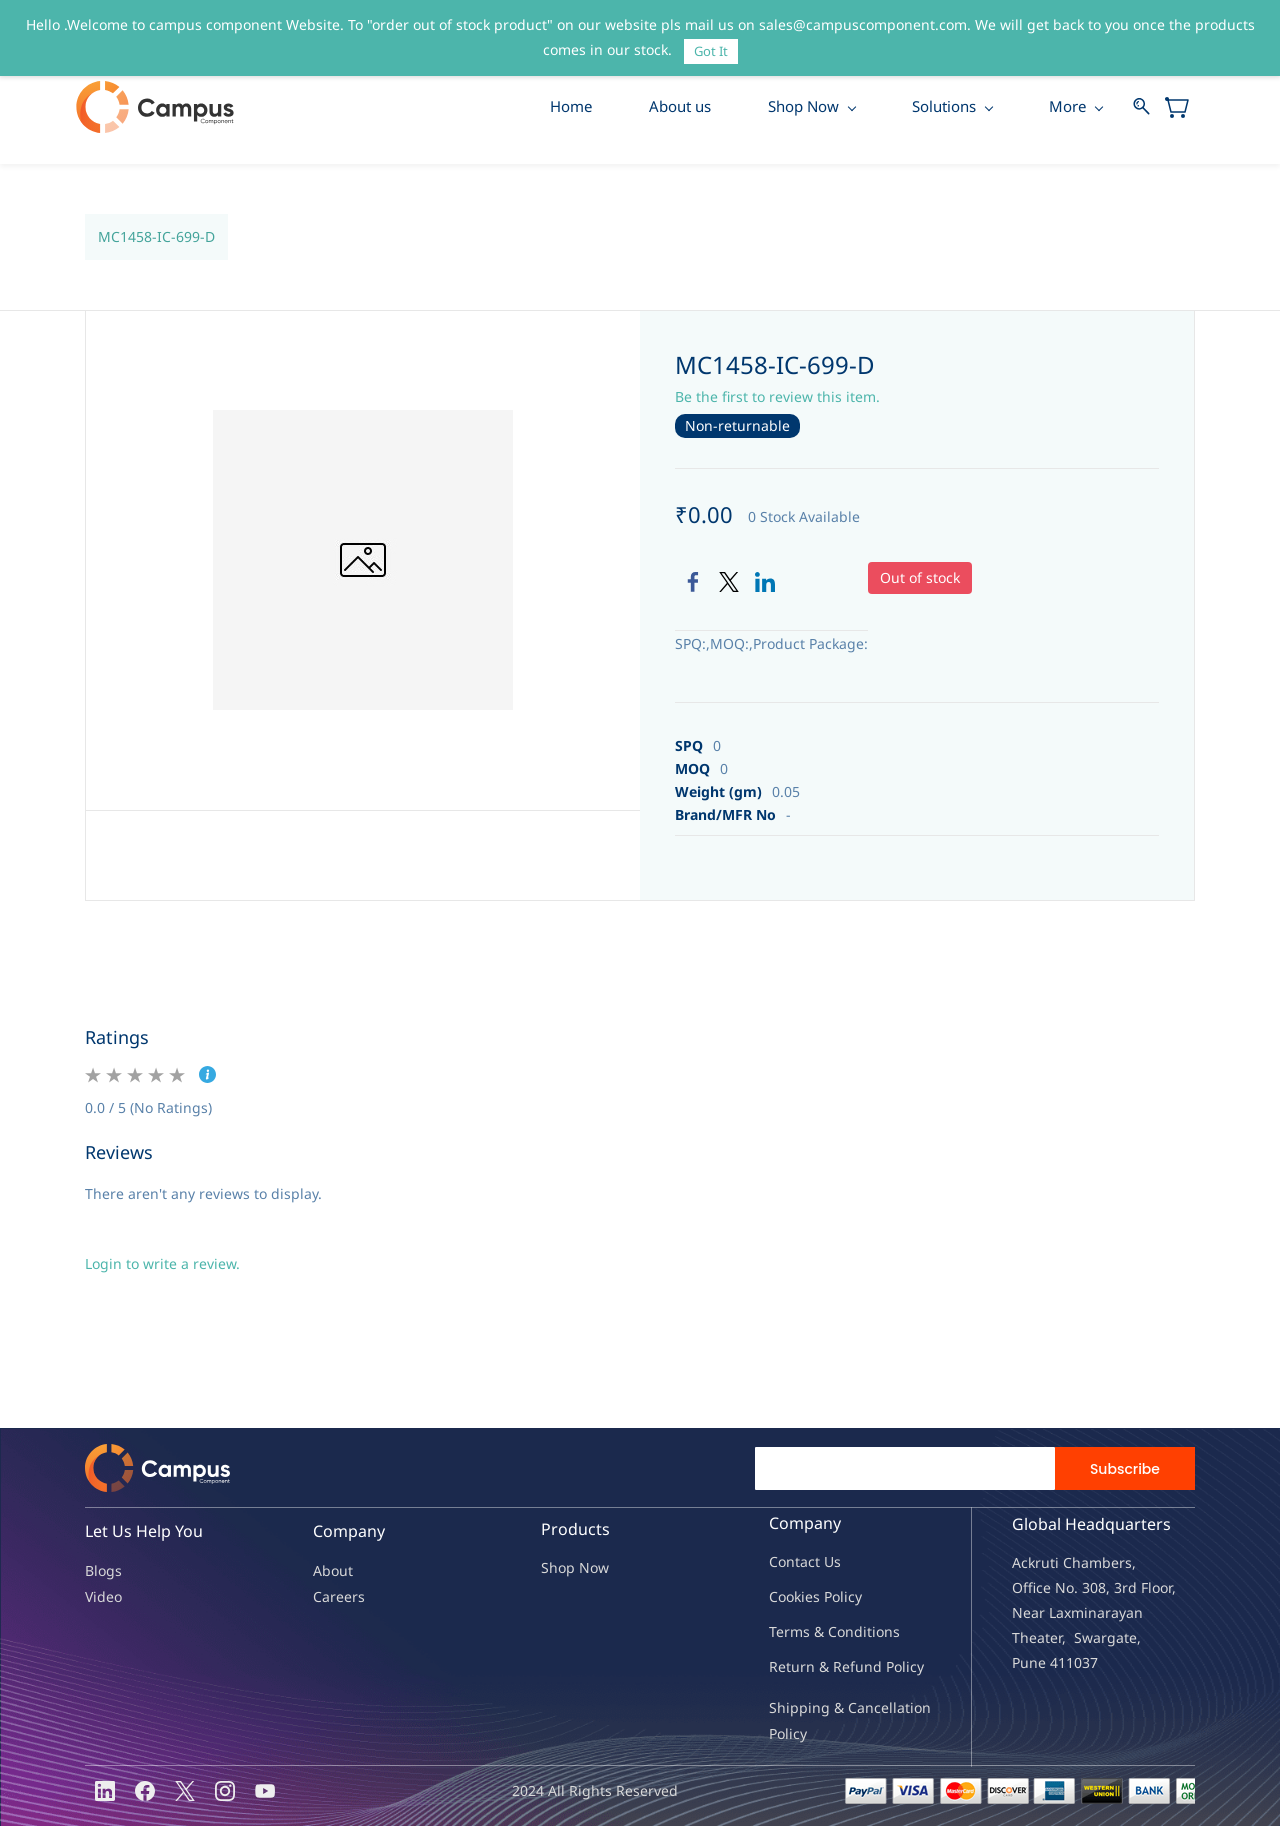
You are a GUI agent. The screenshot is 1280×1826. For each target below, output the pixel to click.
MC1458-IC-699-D (156, 237)
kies (807, 1597)
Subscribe (1125, 1470)
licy (851, 1597)
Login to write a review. (162, 1264)
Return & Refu (816, 1667)
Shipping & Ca (817, 1708)
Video (103, 1596)
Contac (792, 1562)
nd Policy (894, 1667)
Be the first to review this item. (777, 397)
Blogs (103, 1571)
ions (886, 1632)
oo (786, 1597)
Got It (711, 51)
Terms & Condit (820, 1632)
